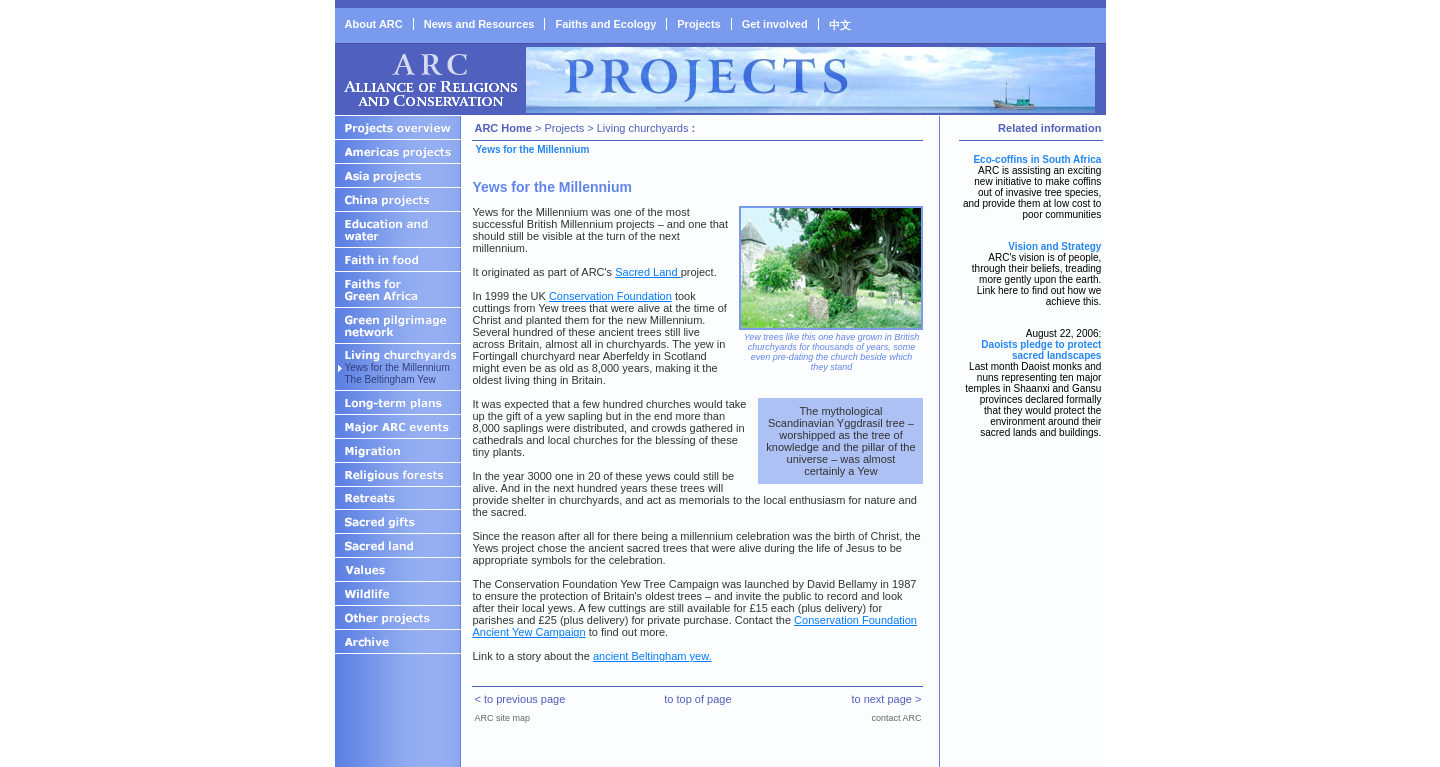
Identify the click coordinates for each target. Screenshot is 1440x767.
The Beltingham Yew (390, 379)
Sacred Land (647, 272)
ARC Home (502, 128)
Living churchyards (643, 128)
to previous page (524, 699)
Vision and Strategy (1054, 246)
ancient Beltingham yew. (652, 656)
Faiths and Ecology (605, 24)
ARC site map (502, 718)
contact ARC (896, 718)
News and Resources (479, 24)
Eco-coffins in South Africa (1037, 159)
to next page (881, 699)
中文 (840, 25)
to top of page (697, 699)
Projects (698, 24)
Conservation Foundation (610, 296)
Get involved (775, 24)
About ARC (374, 24)
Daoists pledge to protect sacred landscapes (1041, 350)
